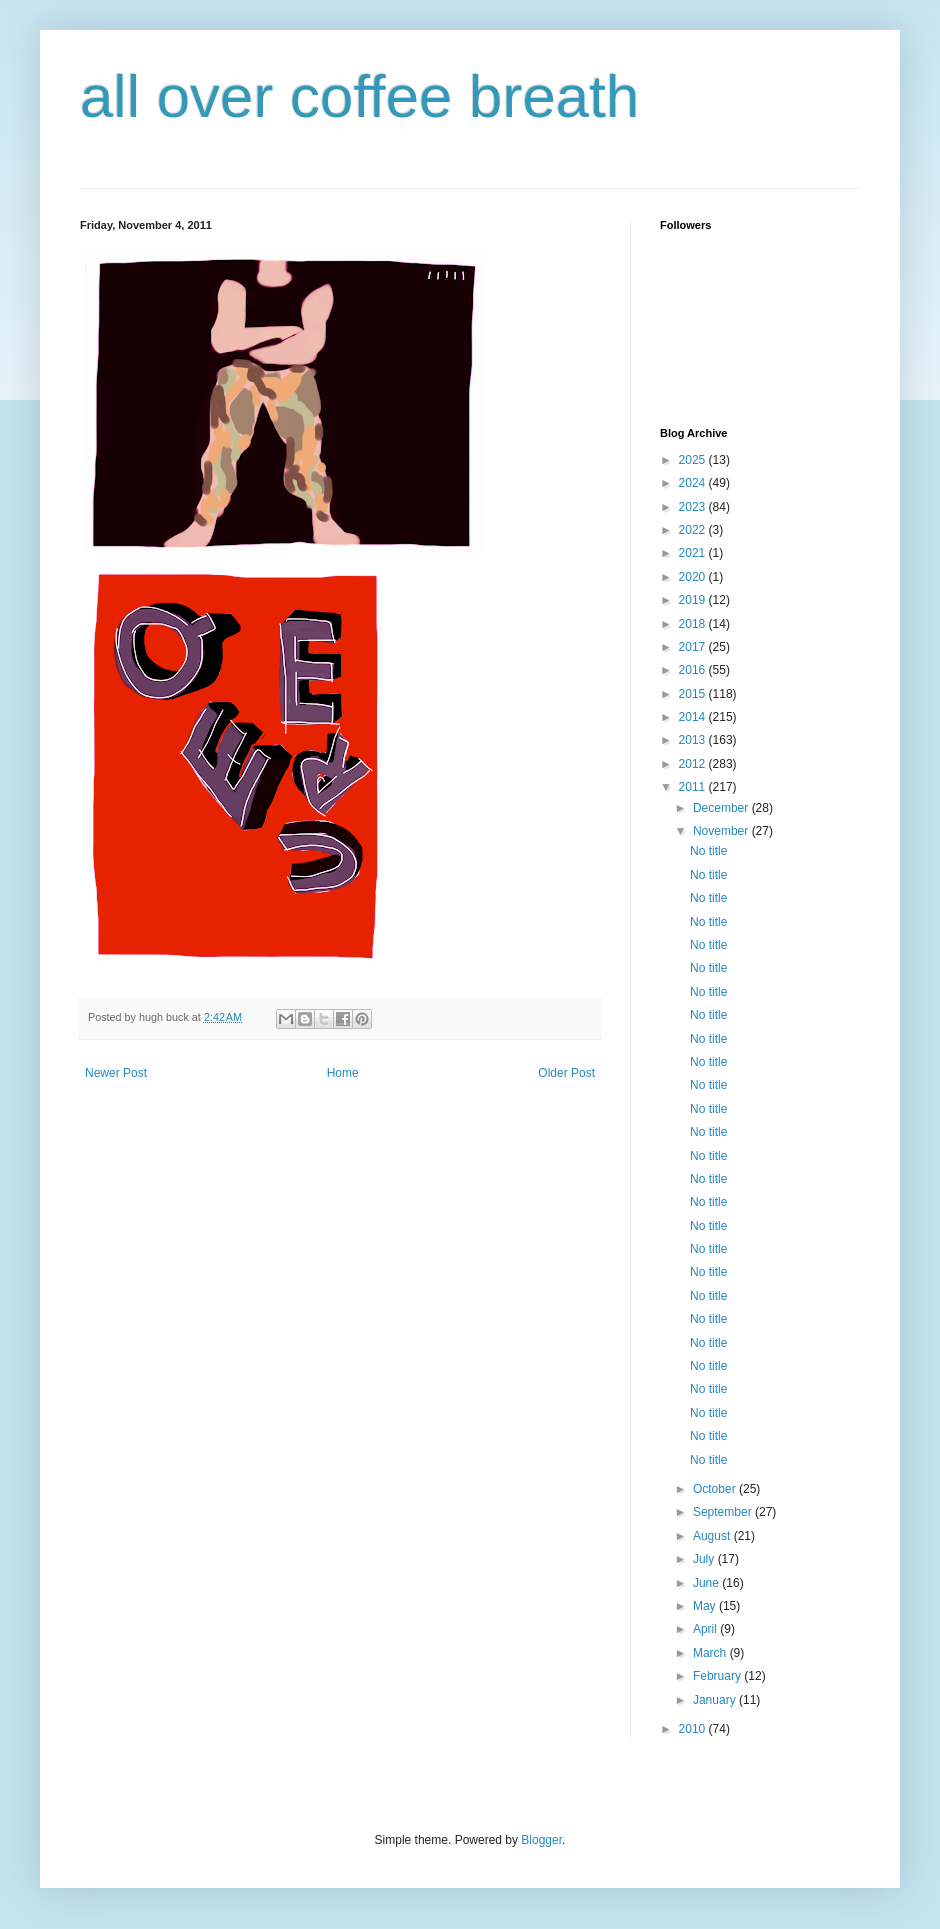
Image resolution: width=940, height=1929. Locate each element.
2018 (694, 624)
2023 (694, 507)
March (711, 1653)
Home (343, 1073)
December (722, 808)
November (722, 831)
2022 (694, 530)
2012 (694, 764)
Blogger (541, 1840)
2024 (694, 483)
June (707, 1583)
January (716, 1700)
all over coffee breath (359, 96)
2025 (694, 460)
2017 (694, 647)
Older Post (566, 1073)
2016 (694, 670)
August (713, 1536)
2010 (694, 1729)
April (706, 1629)
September (724, 1512)
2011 (694, 787)
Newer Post (116, 1073)
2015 (694, 694)
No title (708, 851)
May (706, 1606)
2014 (694, 717)
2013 (694, 740)
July (705, 1559)
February (718, 1676)
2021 (694, 553)
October (716, 1489)
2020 (694, 577)
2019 (694, 600)
